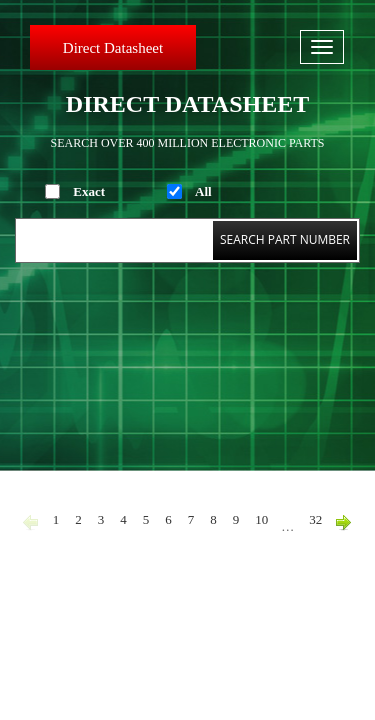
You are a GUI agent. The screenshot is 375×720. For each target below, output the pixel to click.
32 (315, 519)
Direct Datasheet (113, 48)
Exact (89, 191)
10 (261, 519)
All (203, 191)
